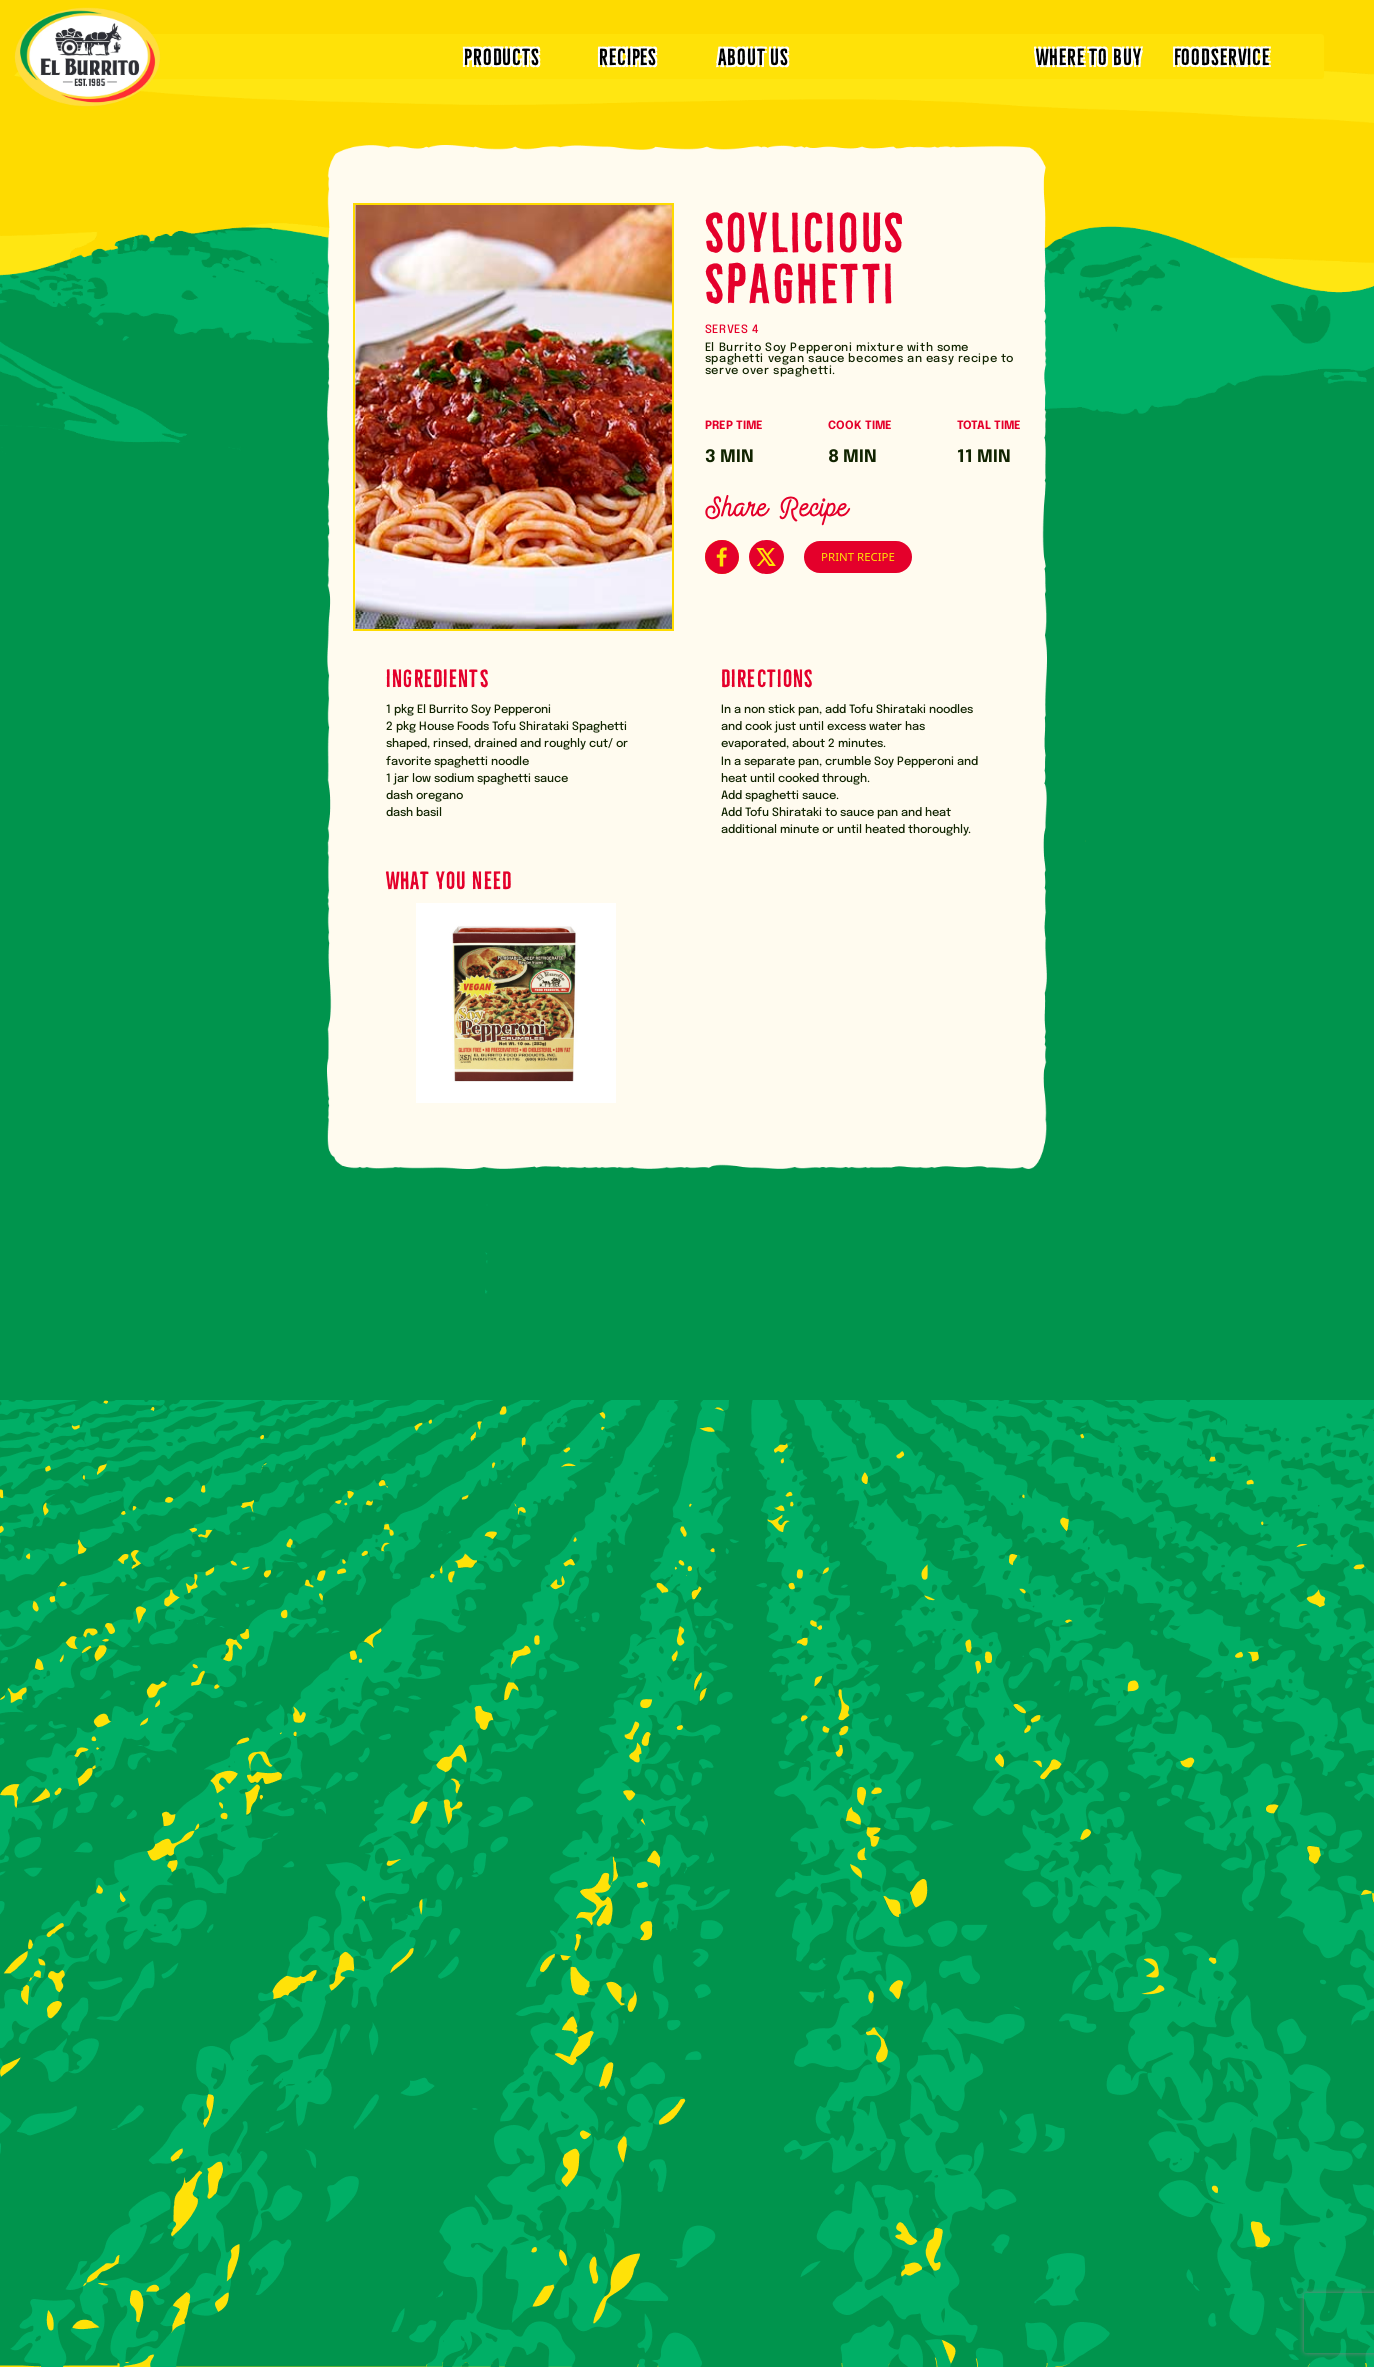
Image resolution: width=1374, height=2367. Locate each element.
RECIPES (628, 55)
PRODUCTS (502, 55)
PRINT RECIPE (858, 556)
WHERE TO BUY (1088, 55)
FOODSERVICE (1222, 55)
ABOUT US (753, 55)
